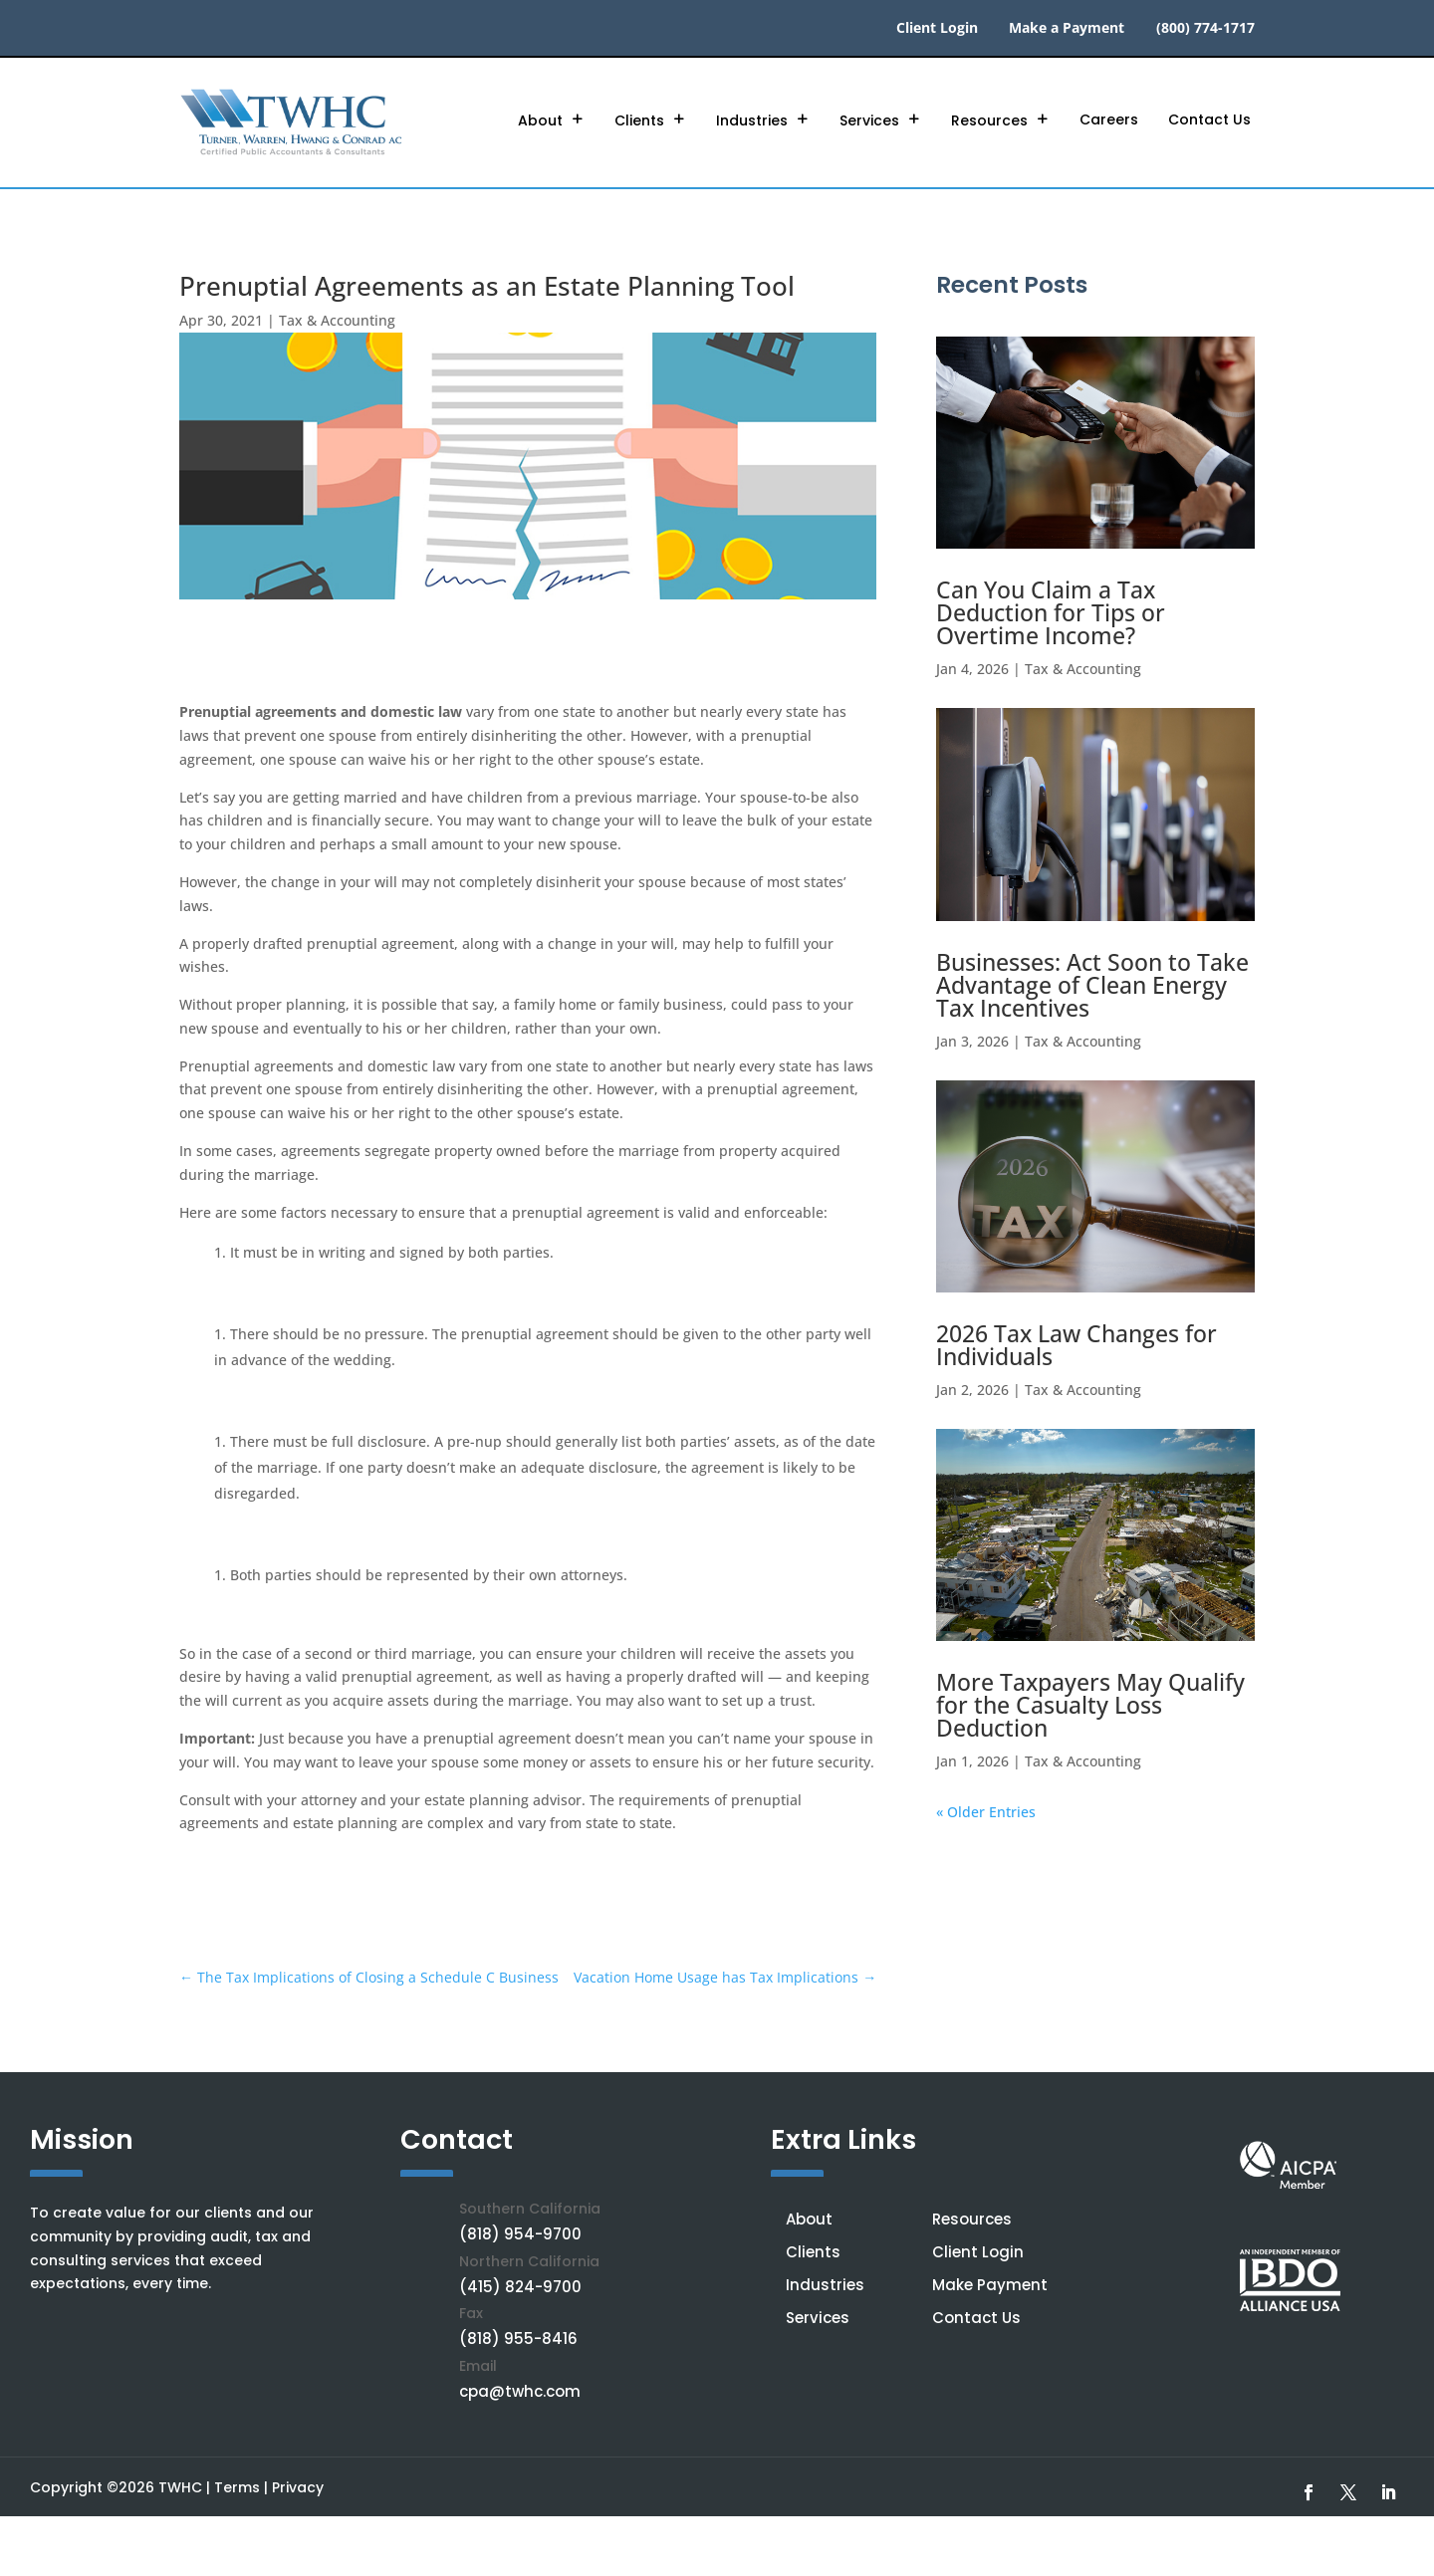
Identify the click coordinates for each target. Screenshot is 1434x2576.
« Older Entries (986, 1811)
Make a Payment (1066, 29)
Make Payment (990, 2284)
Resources (989, 120)
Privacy (298, 2487)
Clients (639, 120)
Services (869, 120)
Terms (237, 2487)
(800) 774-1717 (1205, 29)
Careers (1108, 119)
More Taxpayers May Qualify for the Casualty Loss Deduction (1090, 1705)
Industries (752, 120)
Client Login (937, 29)
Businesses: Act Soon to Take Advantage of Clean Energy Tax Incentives (1092, 985)
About (540, 120)
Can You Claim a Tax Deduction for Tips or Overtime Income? (1050, 613)
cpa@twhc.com (520, 2391)
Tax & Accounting (337, 320)
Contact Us (1209, 119)
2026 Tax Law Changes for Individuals (1076, 1344)
